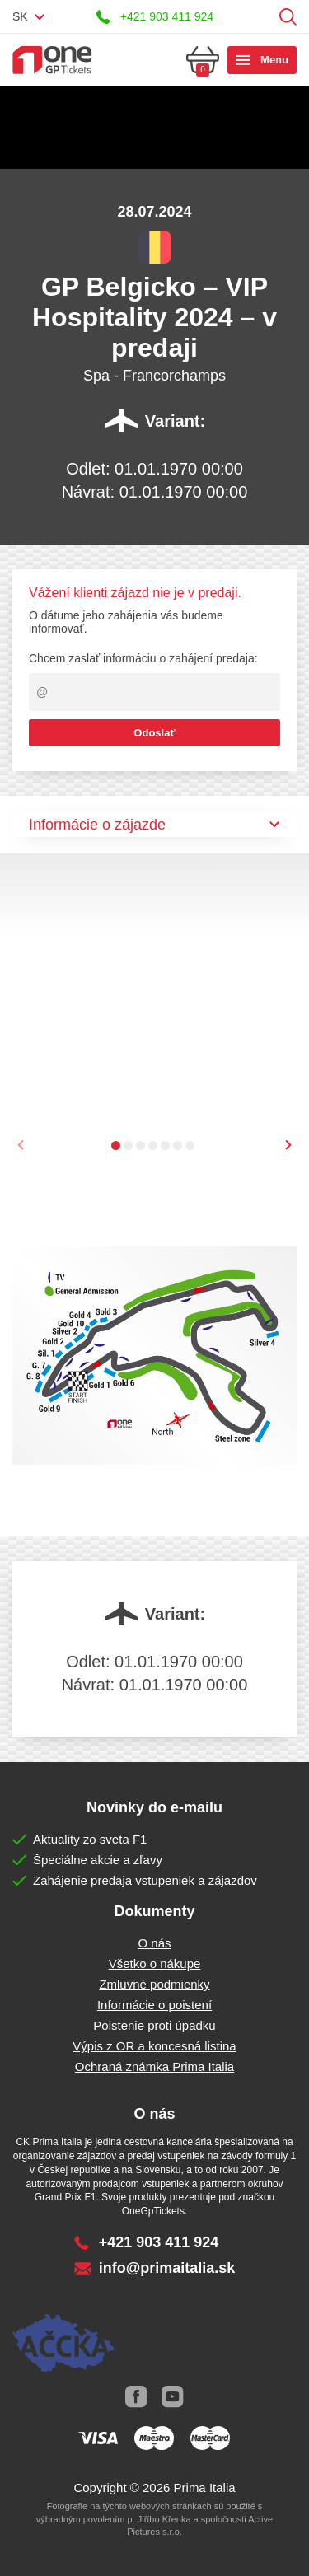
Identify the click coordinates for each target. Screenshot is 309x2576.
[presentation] (288, 1145)
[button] (115, 1145)
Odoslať (154, 733)
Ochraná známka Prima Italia (154, 2066)
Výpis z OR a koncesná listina (154, 2046)
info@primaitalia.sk (167, 2268)
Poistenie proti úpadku (154, 2025)
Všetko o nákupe (155, 1964)
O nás (154, 1943)
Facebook (136, 2396)
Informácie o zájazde (97, 824)
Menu (274, 60)
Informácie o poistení (154, 2005)
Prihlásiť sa (262, 17)
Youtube (173, 2396)
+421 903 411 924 (166, 16)
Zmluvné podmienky (154, 1984)
